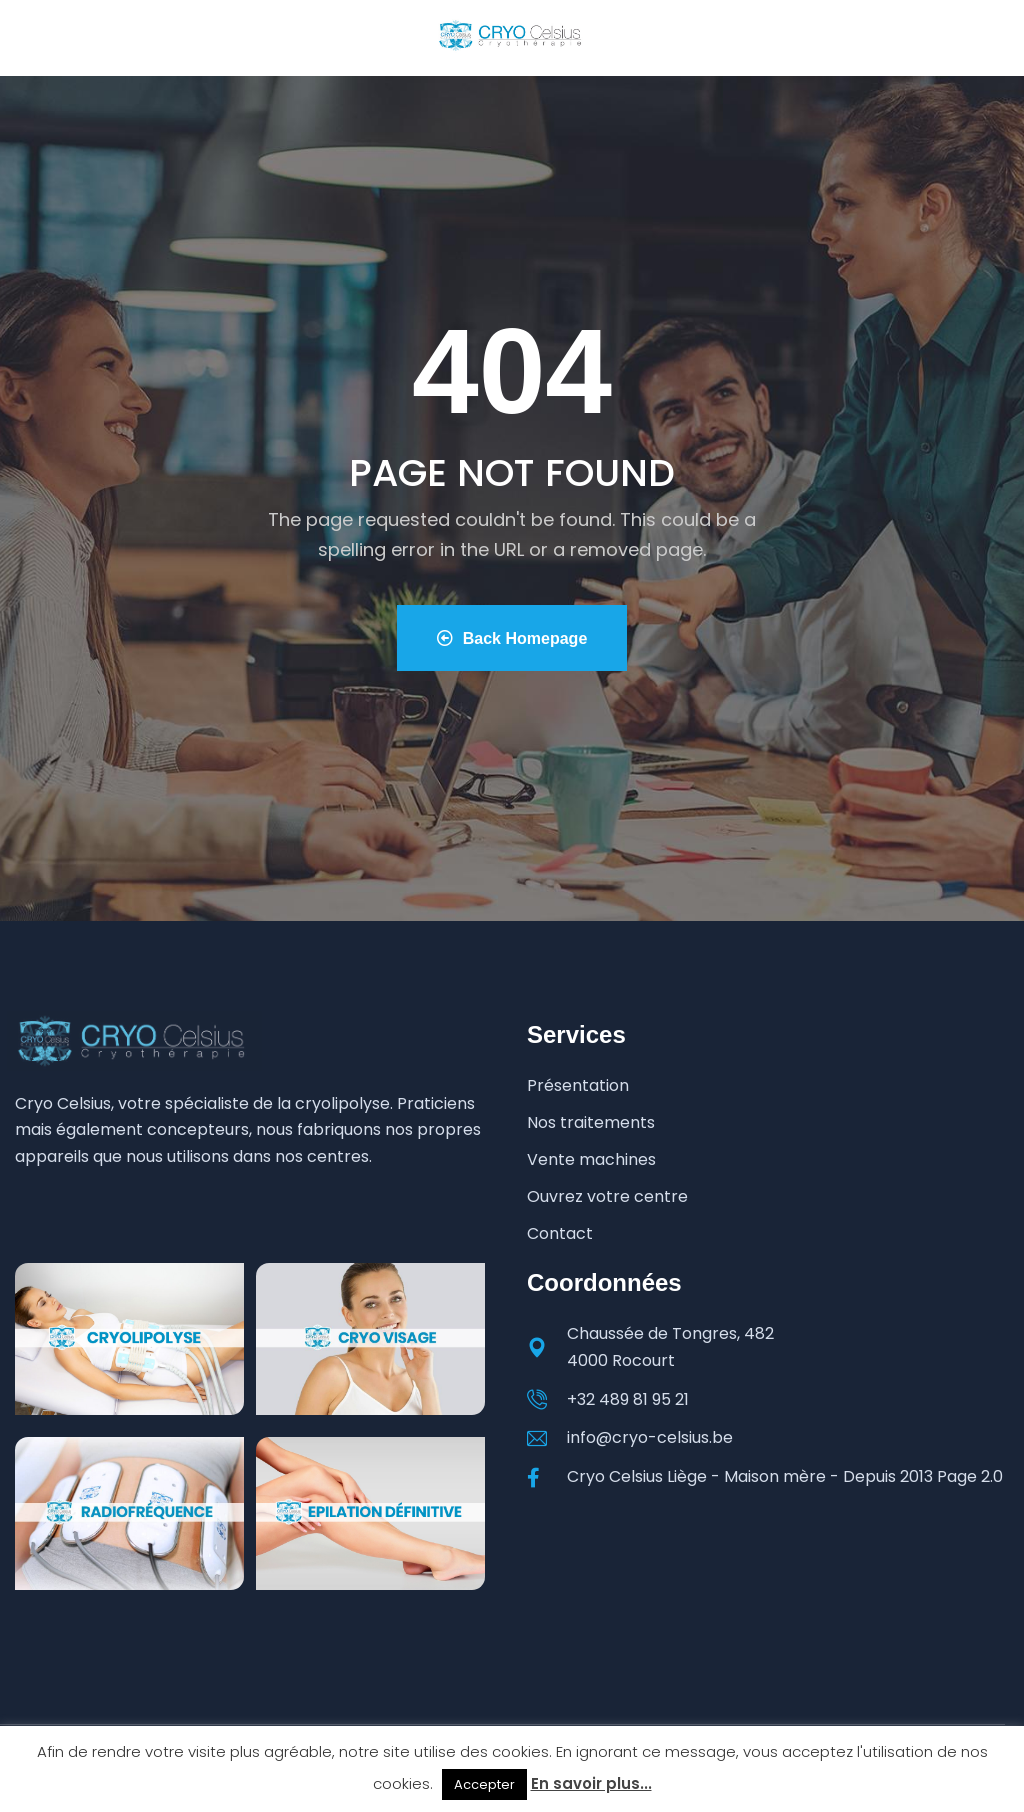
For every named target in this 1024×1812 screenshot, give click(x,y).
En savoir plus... (591, 1783)
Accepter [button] (484, 1784)
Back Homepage (511, 638)
